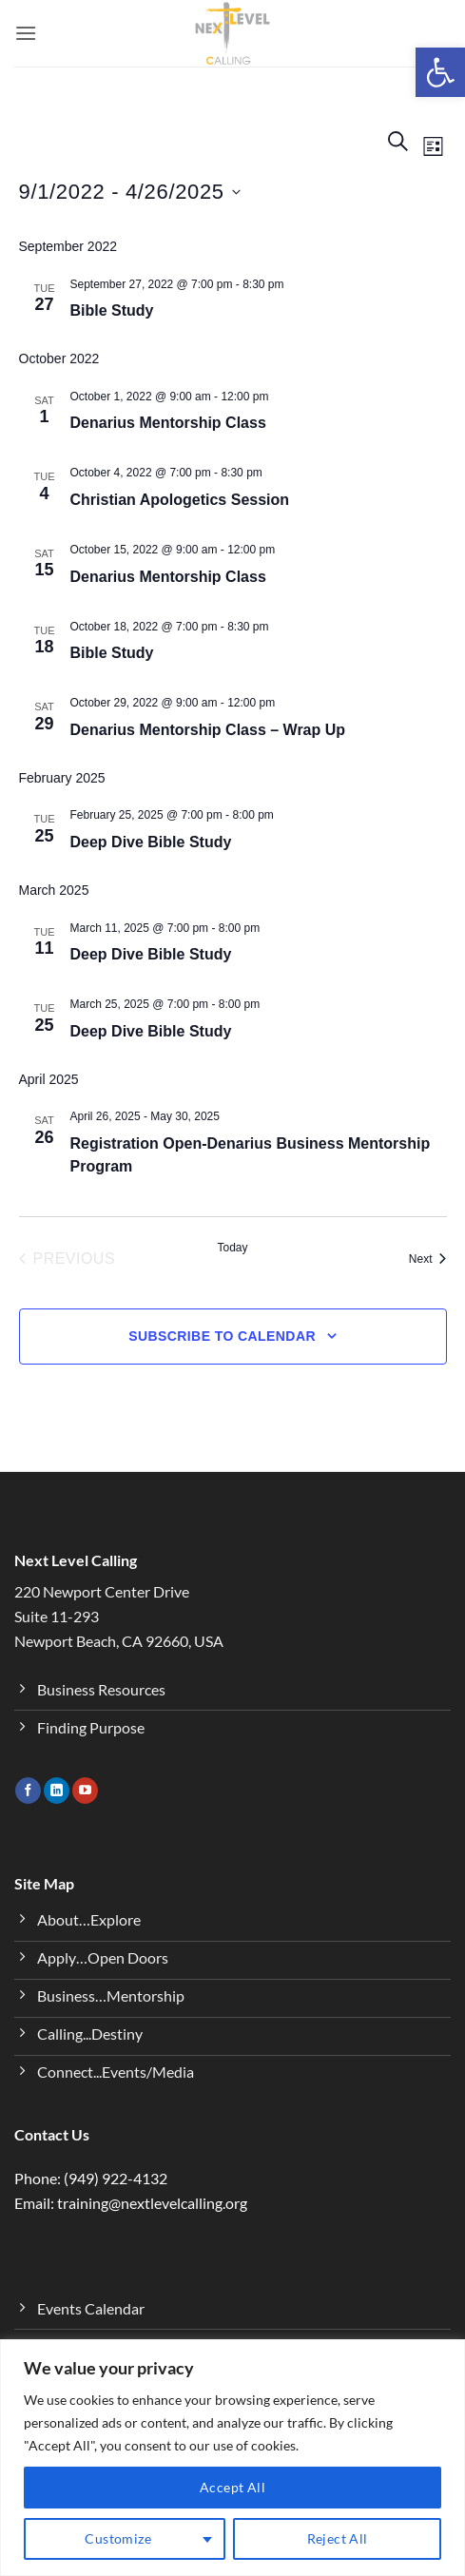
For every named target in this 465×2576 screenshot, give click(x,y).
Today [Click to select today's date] (232, 1247)
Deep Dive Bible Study (151, 842)
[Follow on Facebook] (28, 1790)
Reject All (337, 2538)
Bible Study (112, 310)
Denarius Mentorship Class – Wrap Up (208, 730)
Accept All (232, 2487)
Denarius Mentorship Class (168, 423)
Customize (118, 2538)
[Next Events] (428, 1259)
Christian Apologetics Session (180, 500)
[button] (440, 72)
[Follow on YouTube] (85, 1790)
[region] (232, 2457)
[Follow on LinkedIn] (56, 1790)
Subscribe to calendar (222, 1336)
